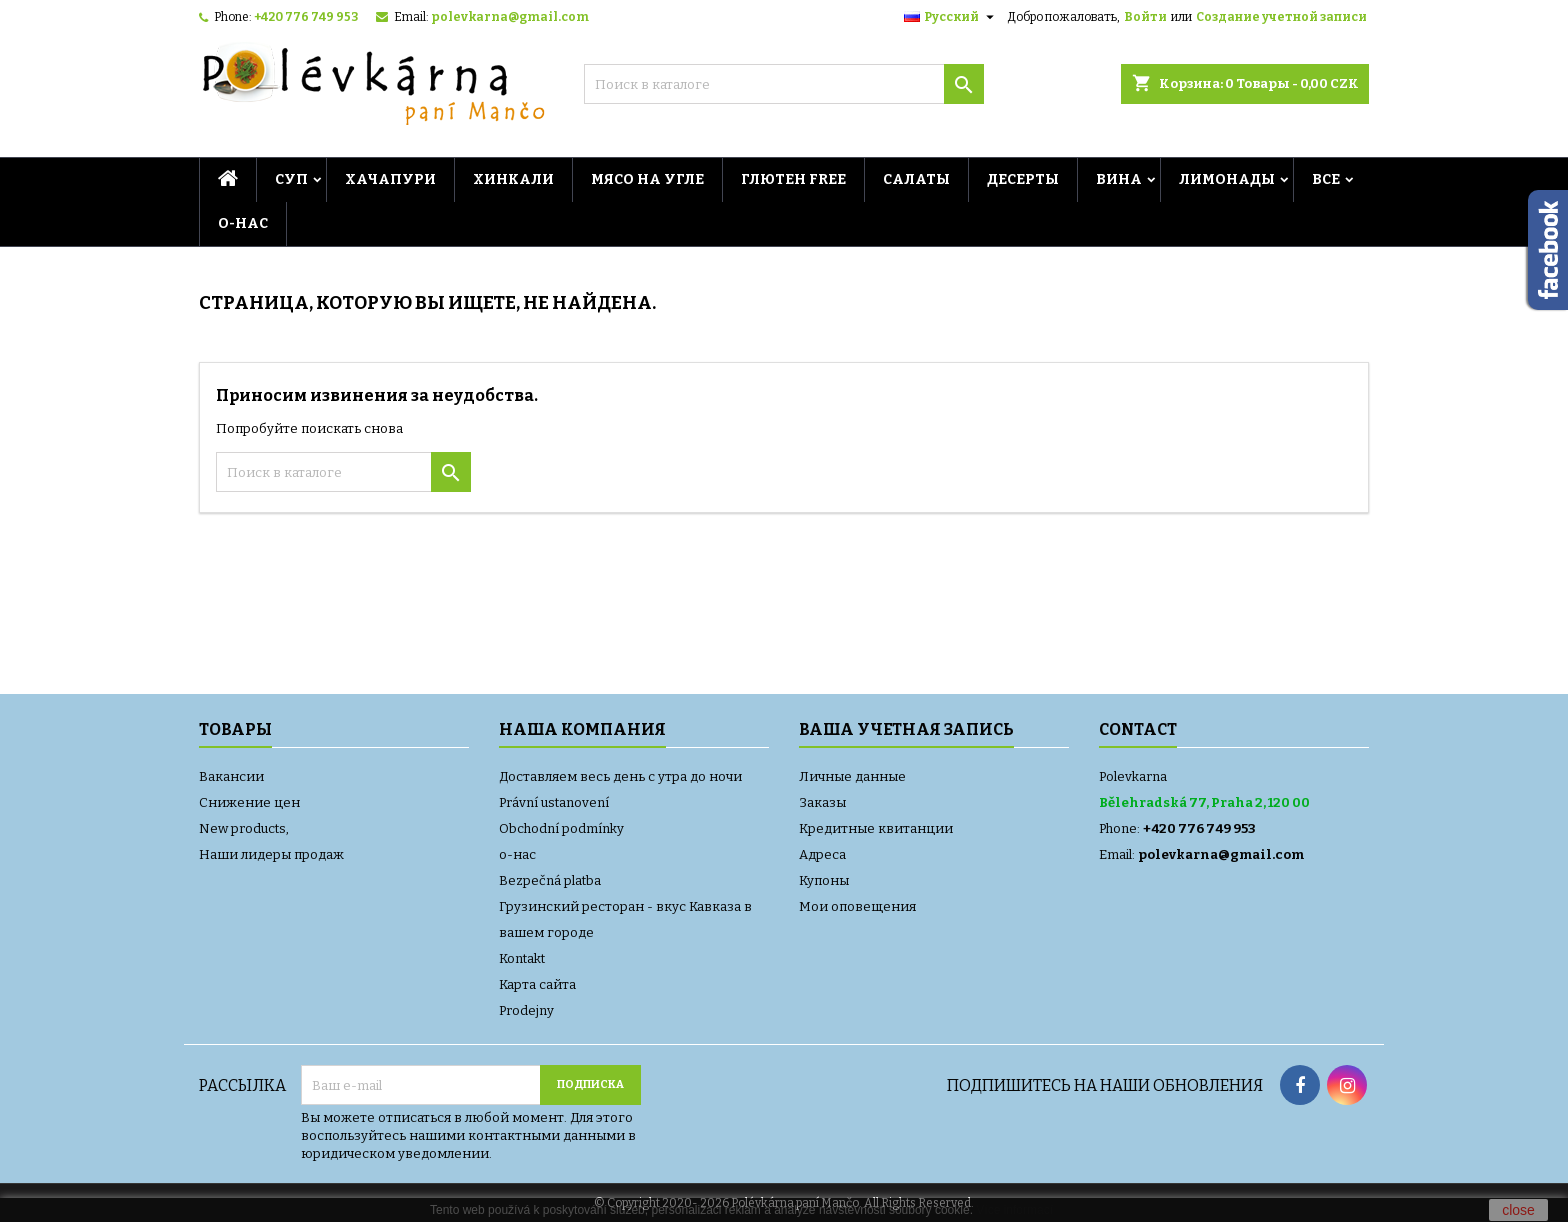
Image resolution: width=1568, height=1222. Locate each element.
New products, (244, 828)
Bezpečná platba (550, 880)
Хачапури (390, 179)
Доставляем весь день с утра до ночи (620, 776)
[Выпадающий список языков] (951, 17)
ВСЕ (1326, 179)
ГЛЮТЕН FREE (793, 179)
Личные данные (852, 776)
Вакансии (231, 776)
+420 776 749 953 (306, 17)
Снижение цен (249, 802)
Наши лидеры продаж (271, 854)
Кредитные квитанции (876, 828)
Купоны (824, 880)
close (1518, 1210)
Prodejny (526, 1010)
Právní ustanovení (554, 802)
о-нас (243, 223)
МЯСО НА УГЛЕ (647, 179)
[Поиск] (784, 84)
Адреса (822, 854)
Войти (1145, 17)
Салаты (916, 179)
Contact (1138, 729)
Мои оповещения (857, 906)
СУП (291, 179)
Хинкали (513, 179)
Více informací (1014, 1210)
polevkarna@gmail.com (510, 17)
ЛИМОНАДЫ (1227, 179)
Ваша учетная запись (906, 729)
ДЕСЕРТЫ (1023, 179)
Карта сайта (537, 984)
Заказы (822, 802)
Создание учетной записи (1281, 17)
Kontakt (522, 958)
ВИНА (1119, 179)
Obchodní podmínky (561, 828)
